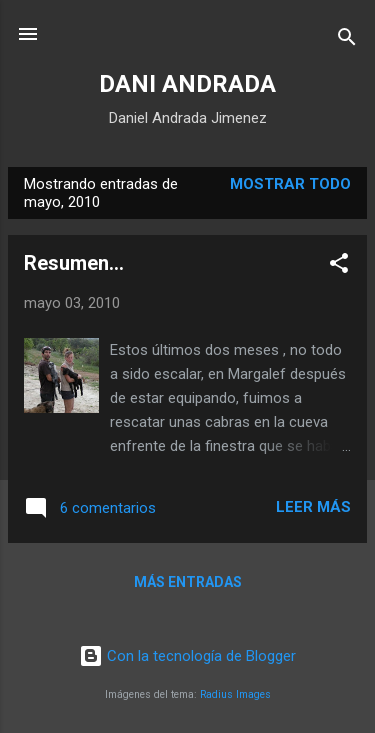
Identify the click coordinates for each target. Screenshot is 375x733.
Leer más (313, 507)
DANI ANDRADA (187, 84)
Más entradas (188, 582)
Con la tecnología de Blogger (187, 656)
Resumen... (74, 263)
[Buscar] (347, 40)
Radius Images (235, 694)
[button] (339, 266)
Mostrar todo (290, 184)
